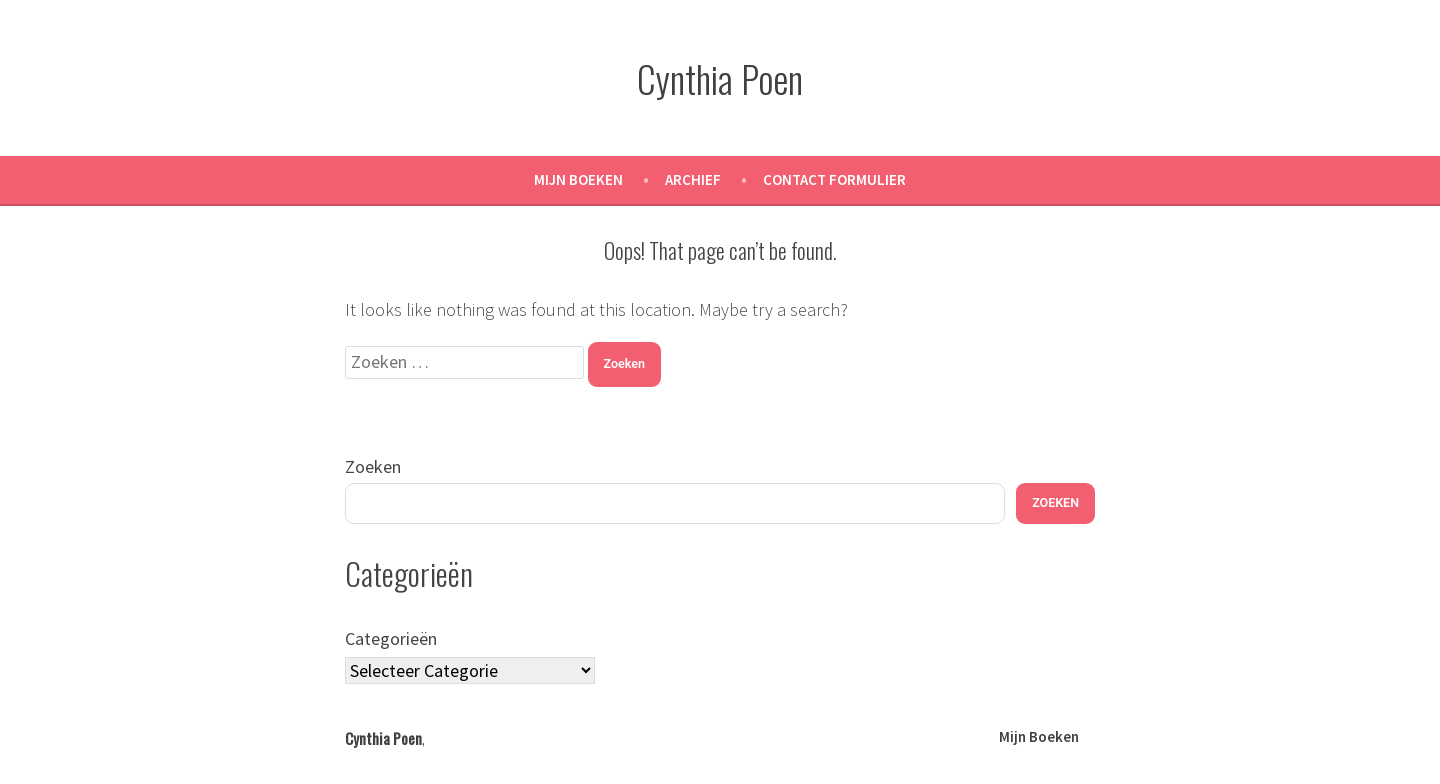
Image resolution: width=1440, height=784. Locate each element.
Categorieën (391, 638)
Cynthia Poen (720, 78)
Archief (693, 179)
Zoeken (373, 466)
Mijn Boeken (578, 179)
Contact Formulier (834, 179)
